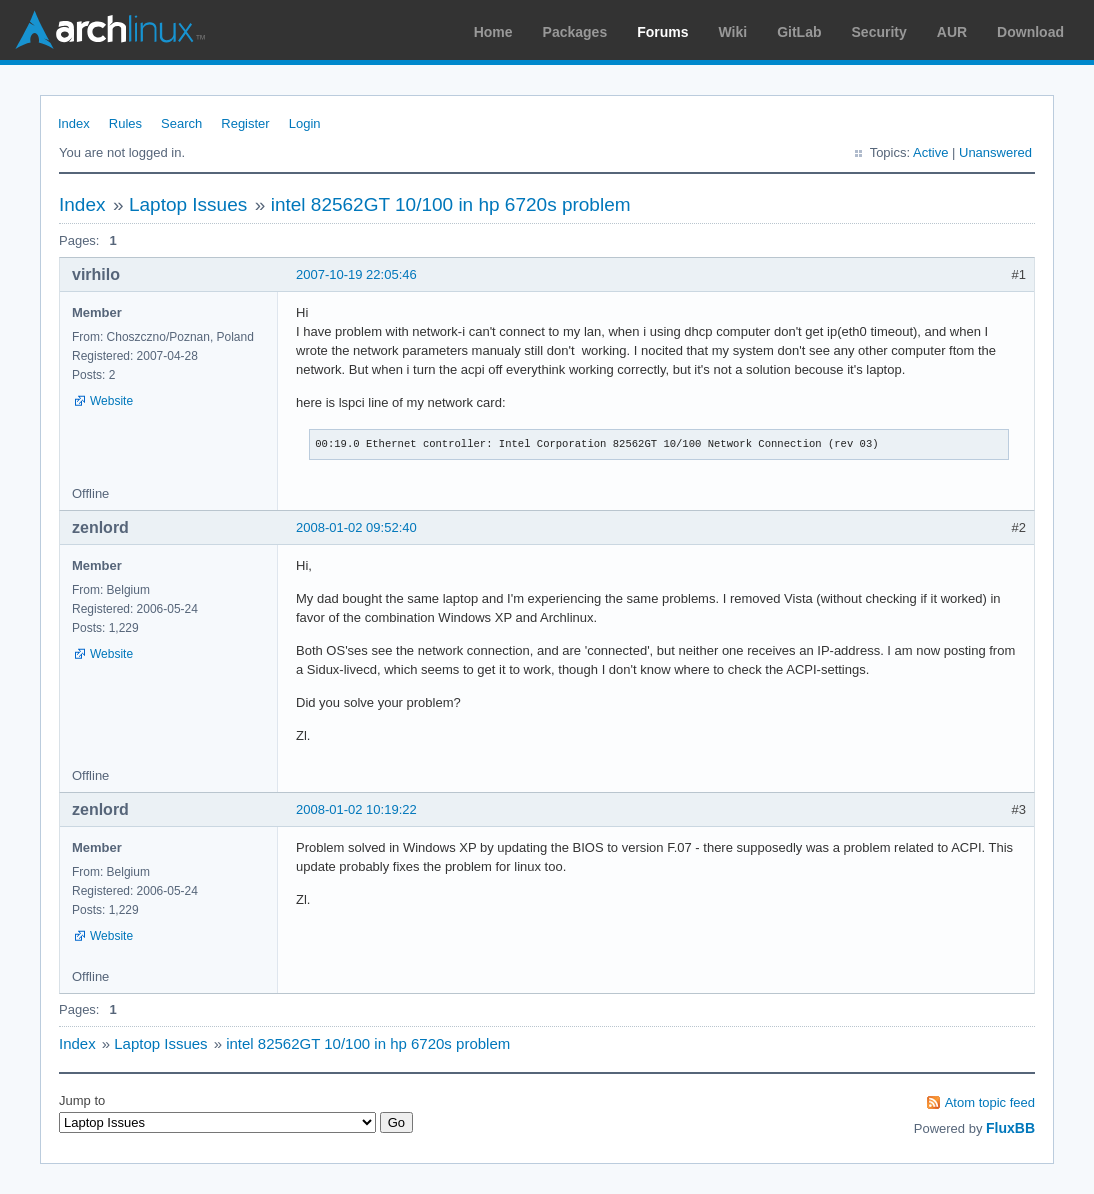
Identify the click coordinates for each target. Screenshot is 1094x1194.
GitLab (799, 32)
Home (493, 32)
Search (181, 123)
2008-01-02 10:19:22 (356, 809)
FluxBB (1010, 1128)
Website (111, 401)
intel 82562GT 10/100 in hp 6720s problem (451, 204)
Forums (662, 32)
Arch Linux (110, 30)
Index (74, 123)
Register (245, 123)
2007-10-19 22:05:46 (356, 274)
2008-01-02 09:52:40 (356, 527)
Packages (575, 32)
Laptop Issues (188, 204)
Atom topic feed (990, 1102)
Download (1030, 32)
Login (305, 123)
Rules (125, 123)
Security (879, 32)
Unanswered (995, 152)
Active (930, 152)
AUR (952, 32)
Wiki (733, 32)
